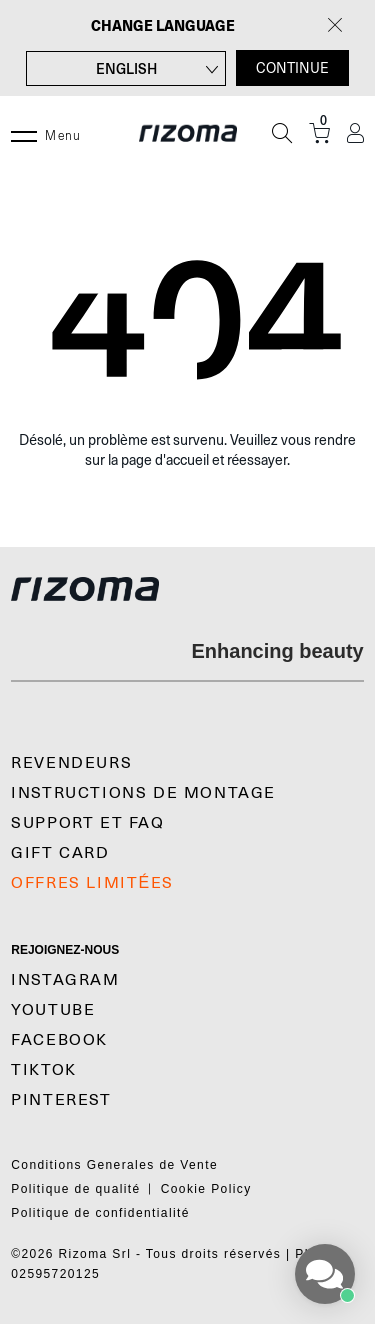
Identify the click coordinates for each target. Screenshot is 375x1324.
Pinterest (61, 1100)
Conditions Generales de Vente (114, 1165)
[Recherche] (282, 133)
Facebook (59, 1040)
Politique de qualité (75, 1189)
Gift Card (60, 853)
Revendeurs (71, 763)
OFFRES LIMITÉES (92, 883)
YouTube (53, 1010)
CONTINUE (292, 68)
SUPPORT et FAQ (87, 823)
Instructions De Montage (143, 793)
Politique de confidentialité (100, 1213)
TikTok (44, 1070)
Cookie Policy (206, 1189)
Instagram (65, 980)
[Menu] (24, 133)
